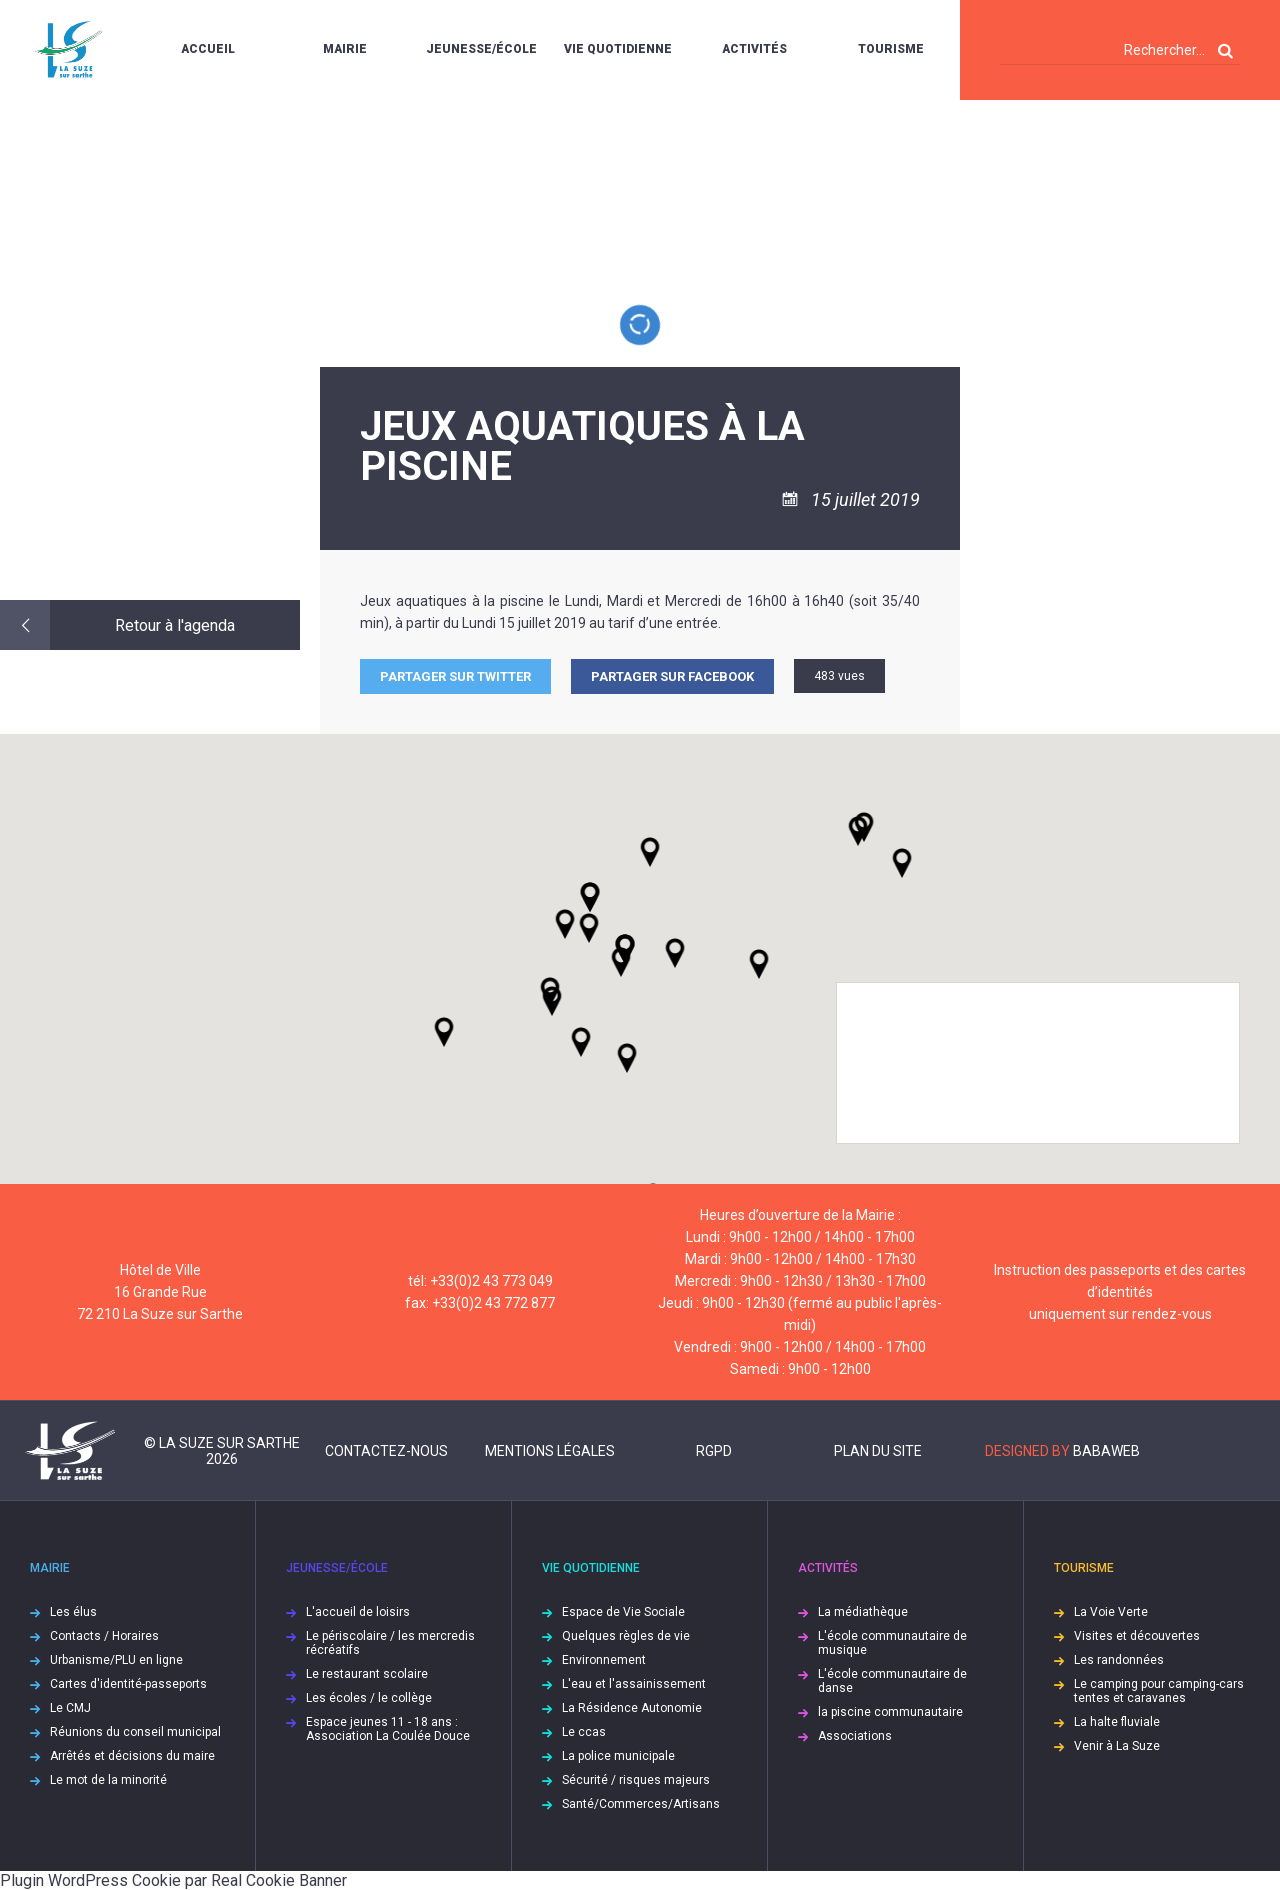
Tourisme (891, 49)
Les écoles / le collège (369, 1698)
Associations (855, 1736)
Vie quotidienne (618, 49)
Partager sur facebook (672, 676)
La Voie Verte (1111, 1612)
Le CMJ (70, 1708)
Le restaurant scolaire (367, 1674)
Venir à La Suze (1117, 1746)
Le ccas (584, 1732)
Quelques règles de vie (626, 1636)
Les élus (73, 1612)
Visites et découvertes (1137, 1636)
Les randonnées (1119, 1660)
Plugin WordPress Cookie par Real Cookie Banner (173, 1880)
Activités (754, 49)
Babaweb (1106, 1451)
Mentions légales (550, 1451)
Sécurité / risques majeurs (636, 1780)
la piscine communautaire (890, 1712)
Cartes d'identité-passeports (128, 1684)
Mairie (345, 49)
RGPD (714, 1451)
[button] (675, 953)
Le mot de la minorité (108, 1780)
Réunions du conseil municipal (135, 1732)
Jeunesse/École (481, 49)
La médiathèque (863, 1612)
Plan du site (878, 1451)
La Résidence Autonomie (632, 1708)
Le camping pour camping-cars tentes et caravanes (1159, 1691)
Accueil (208, 49)
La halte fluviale (1117, 1722)
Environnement (604, 1660)
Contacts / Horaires (104, 1636)
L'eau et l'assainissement (634, 1684)
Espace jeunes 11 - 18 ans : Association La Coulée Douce (388, 1729)
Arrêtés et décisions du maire (132, 1756)
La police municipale (618, 1756)
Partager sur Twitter (455, 676)
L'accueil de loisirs (358, 1612)
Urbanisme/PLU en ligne (116, 1660)
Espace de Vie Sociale (623, 1612)
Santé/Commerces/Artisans (641, 1804)
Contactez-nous (386, 1451)
